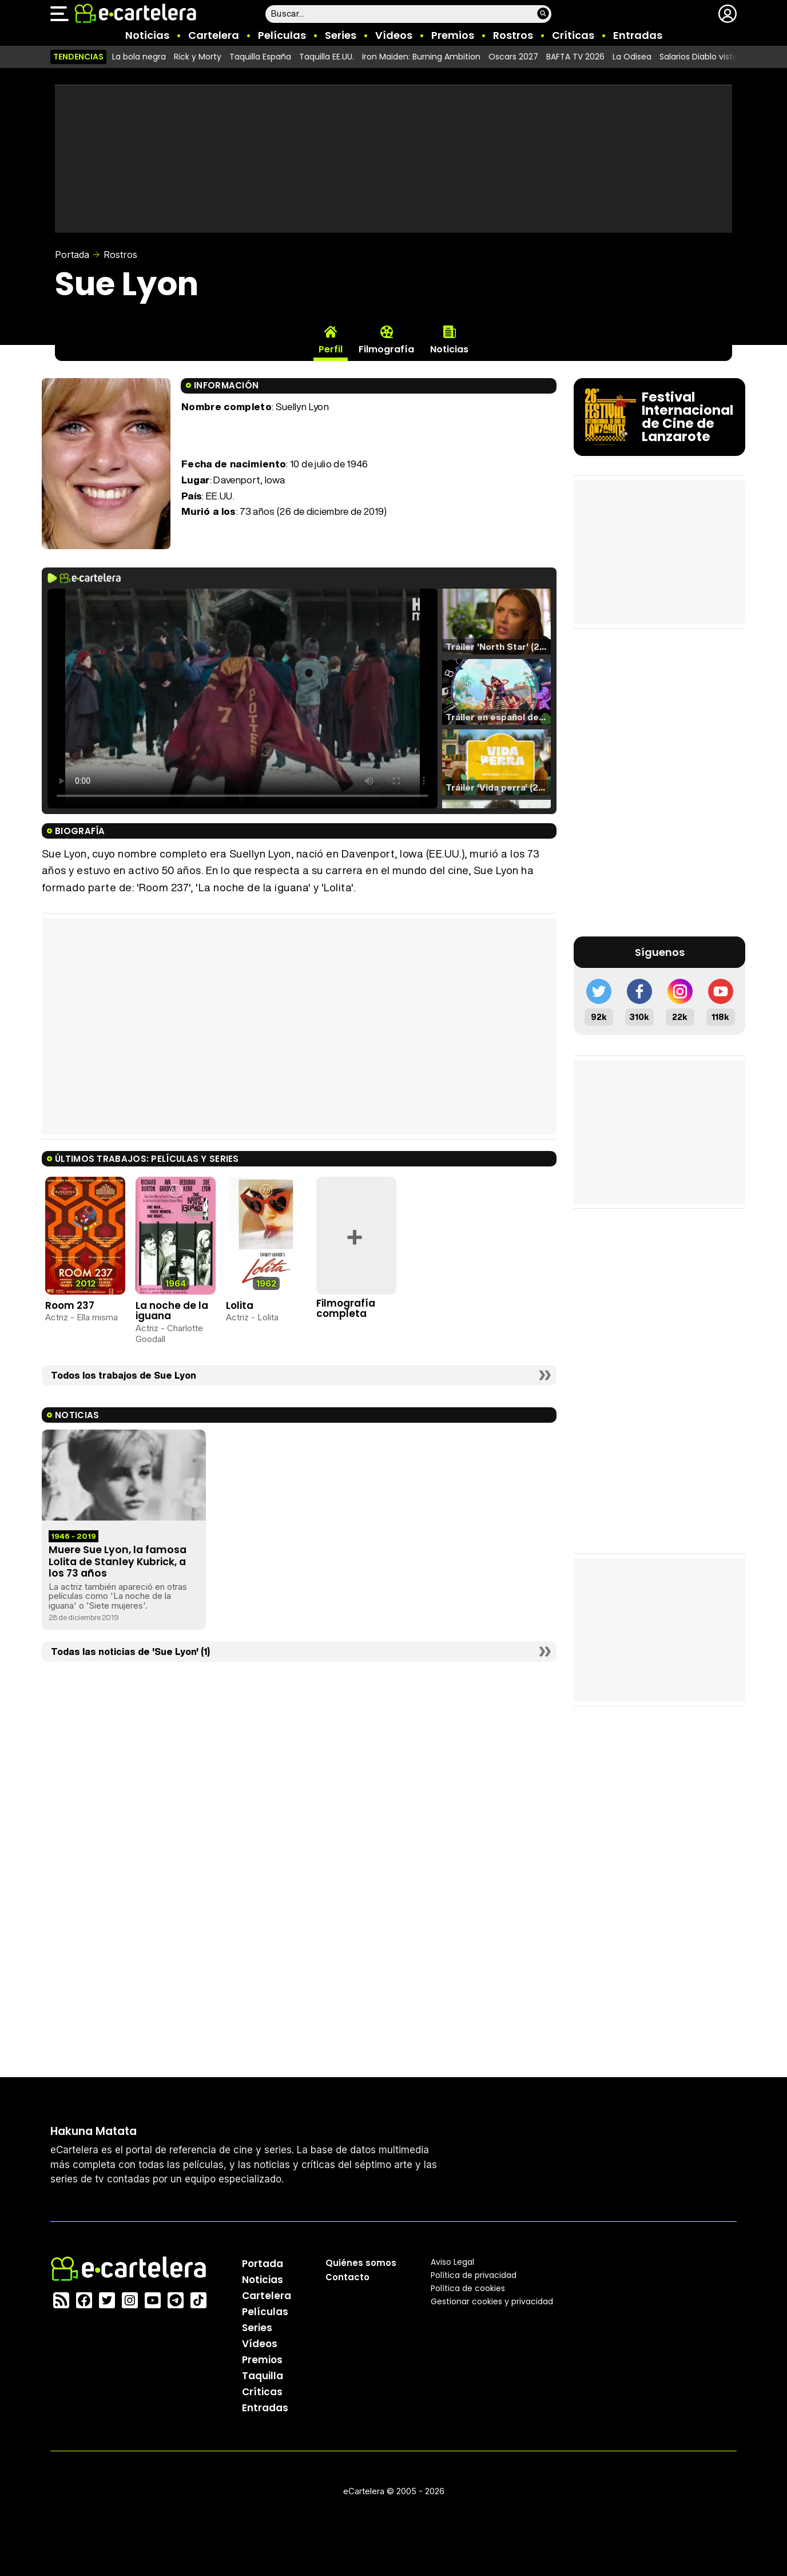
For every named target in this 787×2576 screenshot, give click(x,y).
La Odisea (632, 56)
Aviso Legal (452, 2261)
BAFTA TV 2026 (575, 56)
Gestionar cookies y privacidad (492, 2301)
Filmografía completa (345, 1308)
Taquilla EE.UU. (326, 56)
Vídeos (393, 35)
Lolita (239, 1305)
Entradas (637, 35)
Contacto (347, 2277)
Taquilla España (260, 56)
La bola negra (139, 56)
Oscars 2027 (513, 56)
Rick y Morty (197, 56)
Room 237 (69, 1305)
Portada (72, 254)
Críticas (573, 35)
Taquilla (262, 2375)
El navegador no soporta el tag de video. (242, 698)
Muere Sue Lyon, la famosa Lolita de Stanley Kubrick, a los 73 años (117, 1561)
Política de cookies (468, 2287)
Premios (452, 35)
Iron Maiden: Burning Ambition (421, 56)
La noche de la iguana (172, 1311)
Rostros (513, 35)
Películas (282, 35)
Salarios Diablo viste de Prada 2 (720, 56)
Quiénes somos (360, 2262)
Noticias (147, 35)
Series (340, 35)
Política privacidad (473, 2274)
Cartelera (213, 35)
